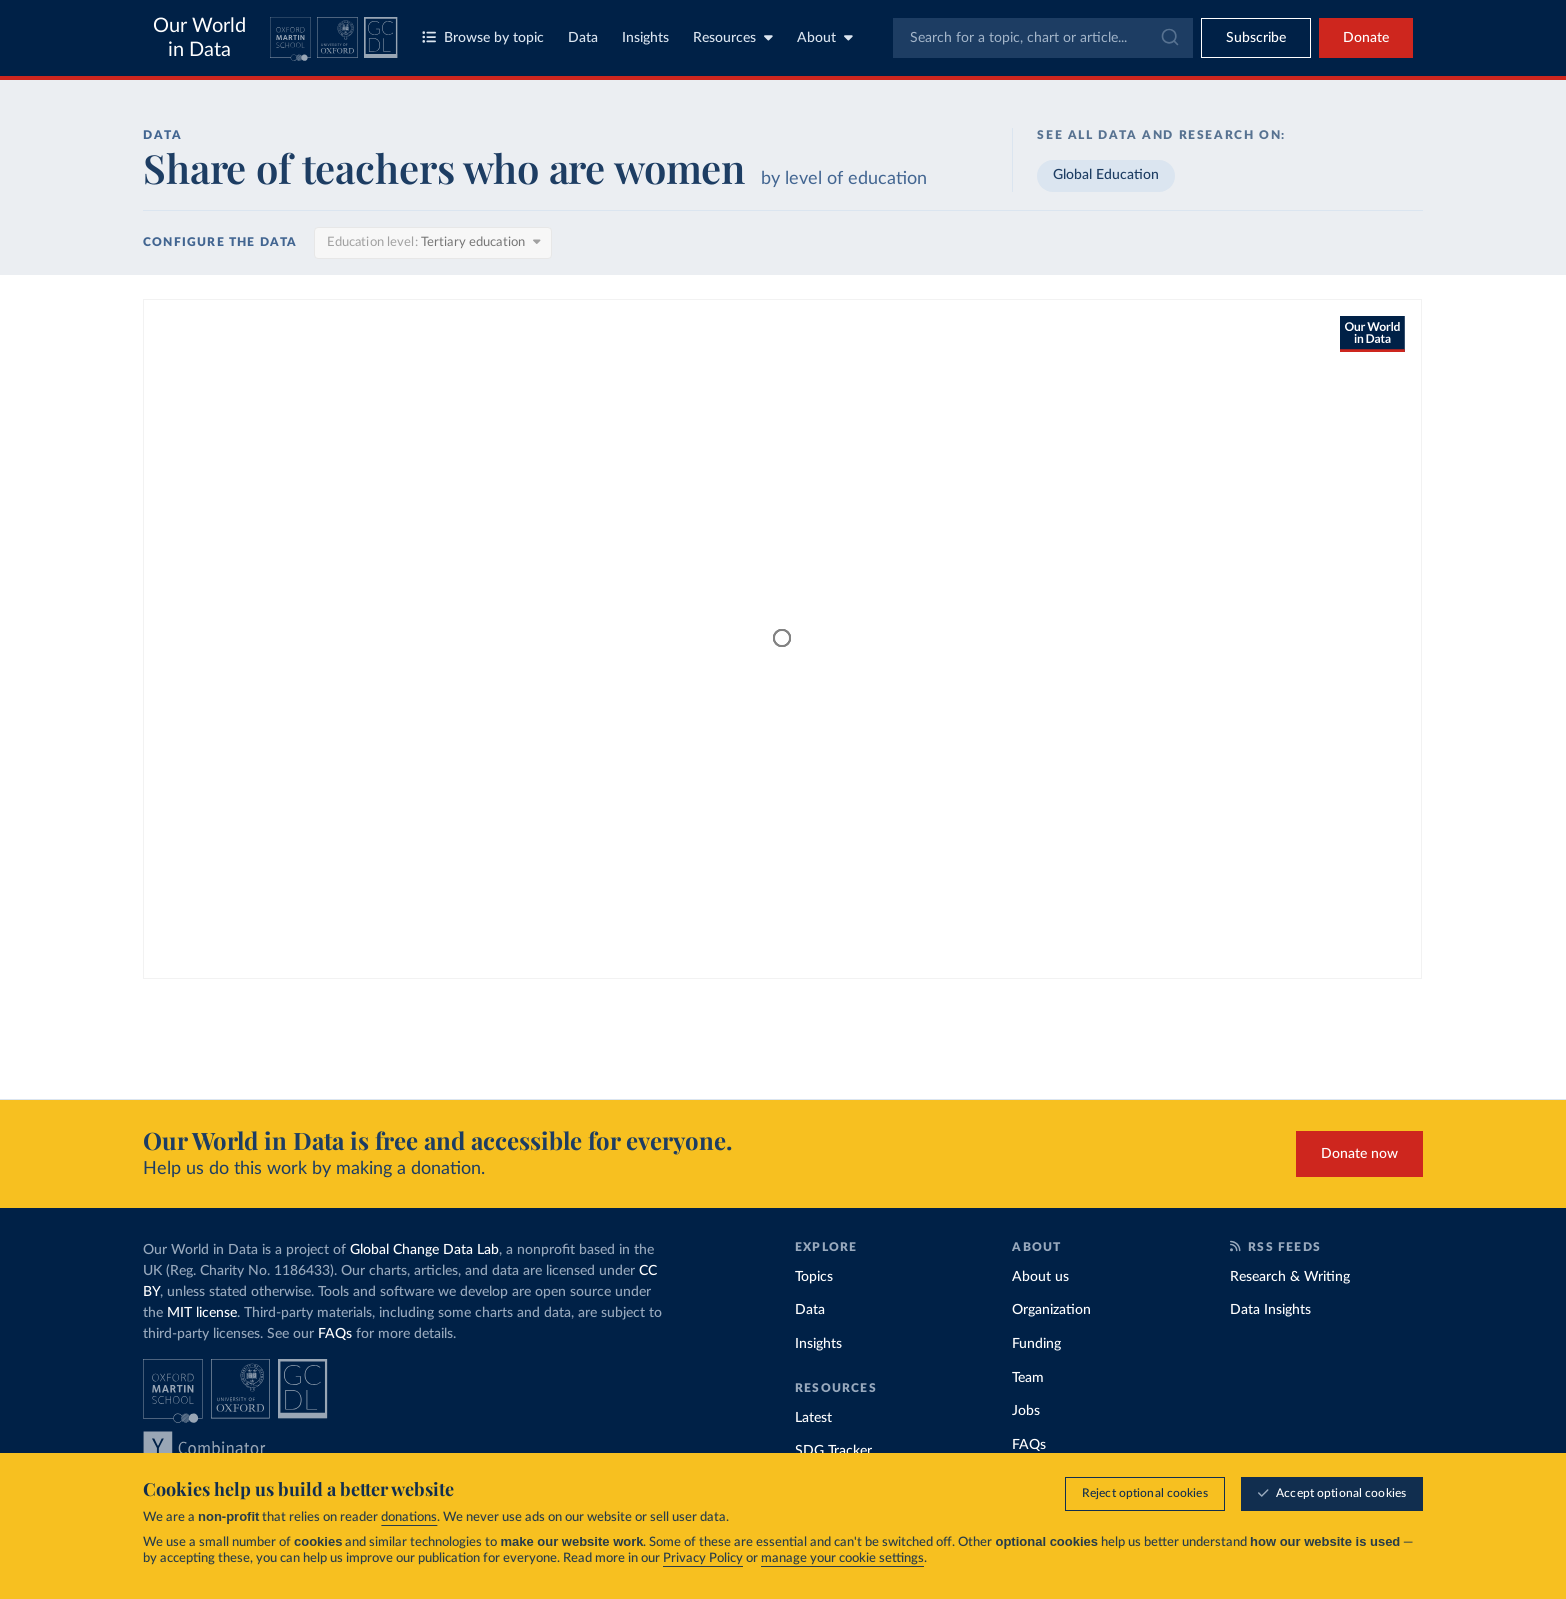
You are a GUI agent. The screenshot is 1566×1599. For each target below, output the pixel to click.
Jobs (1026, 1411)
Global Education (1106, 175)
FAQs (335, 1334)
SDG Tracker (833, 1451)
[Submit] (1168, 38)
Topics (814, 1277)
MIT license (202, 1313)
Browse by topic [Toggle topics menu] (483, 37)
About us (1040, 1277)
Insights (645, 38)
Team (1028, 1378)
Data (583, 38)
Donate (1366, 38)
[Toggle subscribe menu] (1256, 38)
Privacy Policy (703, 1559)
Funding (1036, 1344)
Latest (813, 1418)
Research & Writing (1290, 1277)
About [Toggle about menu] (825, 37)
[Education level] (433, 243)
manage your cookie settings (842, 1559)
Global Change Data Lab (424, 1250)
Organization (1051, 1310)
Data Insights (1270, 1310)
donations (409, 1518)
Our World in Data (199, 38)
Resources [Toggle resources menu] (733, 37)
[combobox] (1043, 38)
